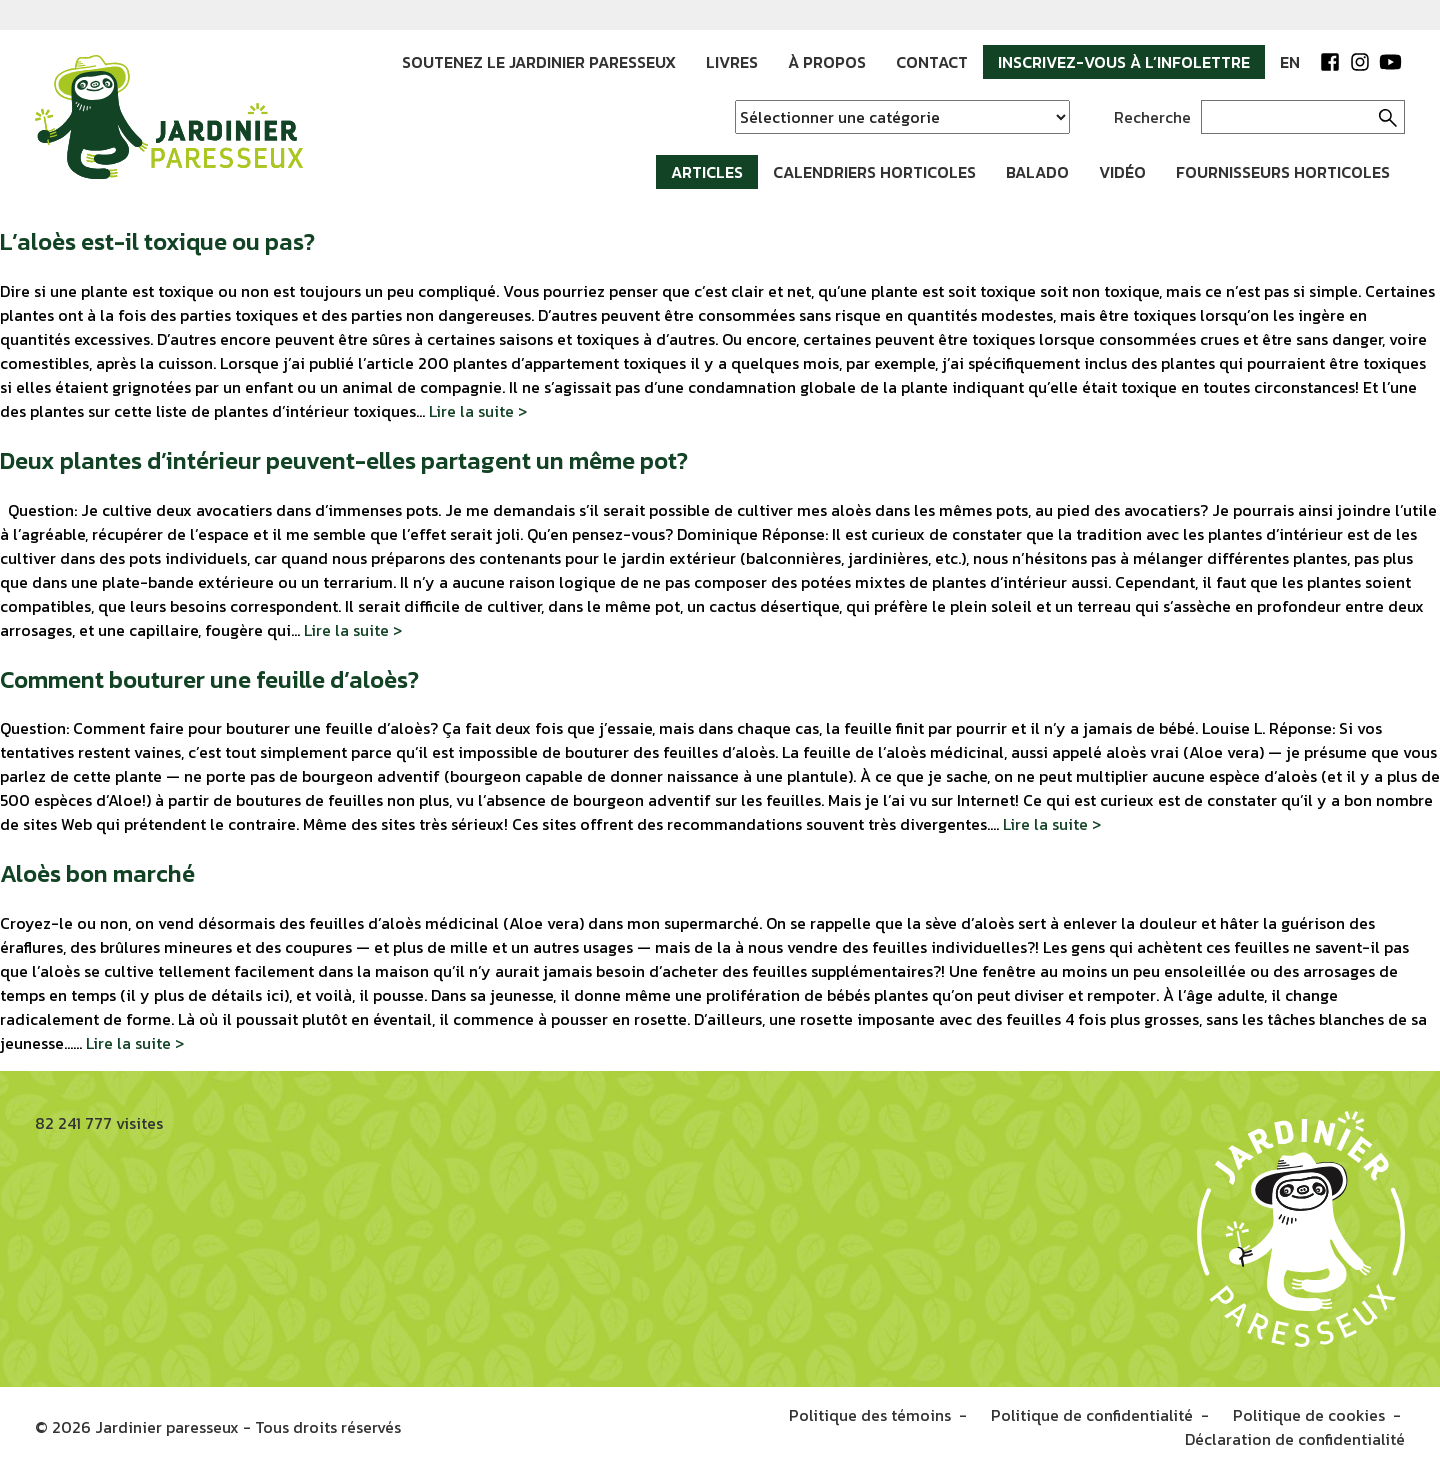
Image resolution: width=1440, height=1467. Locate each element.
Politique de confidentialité (1092, 1415)
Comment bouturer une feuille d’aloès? (209, 679)
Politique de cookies (1309, 1415)
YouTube (1390, 62)
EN (1290, 62)
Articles (707, 172)
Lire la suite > (478, 411)
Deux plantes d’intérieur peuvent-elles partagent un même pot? (344, 460)
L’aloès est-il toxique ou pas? (157, 241)
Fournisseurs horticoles (1283, 172)
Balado (1037, 172)
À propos (827, 62)
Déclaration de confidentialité (1295, 1439)
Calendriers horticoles (874, 172)
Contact (932, 62)
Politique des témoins (870, 1415)
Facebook (1330, 62)
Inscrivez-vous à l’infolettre (1124, 62)
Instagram (1360, 62)
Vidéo (1122, 172)
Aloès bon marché (97, 873)
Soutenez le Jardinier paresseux (539, 62)
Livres (732, 62)
